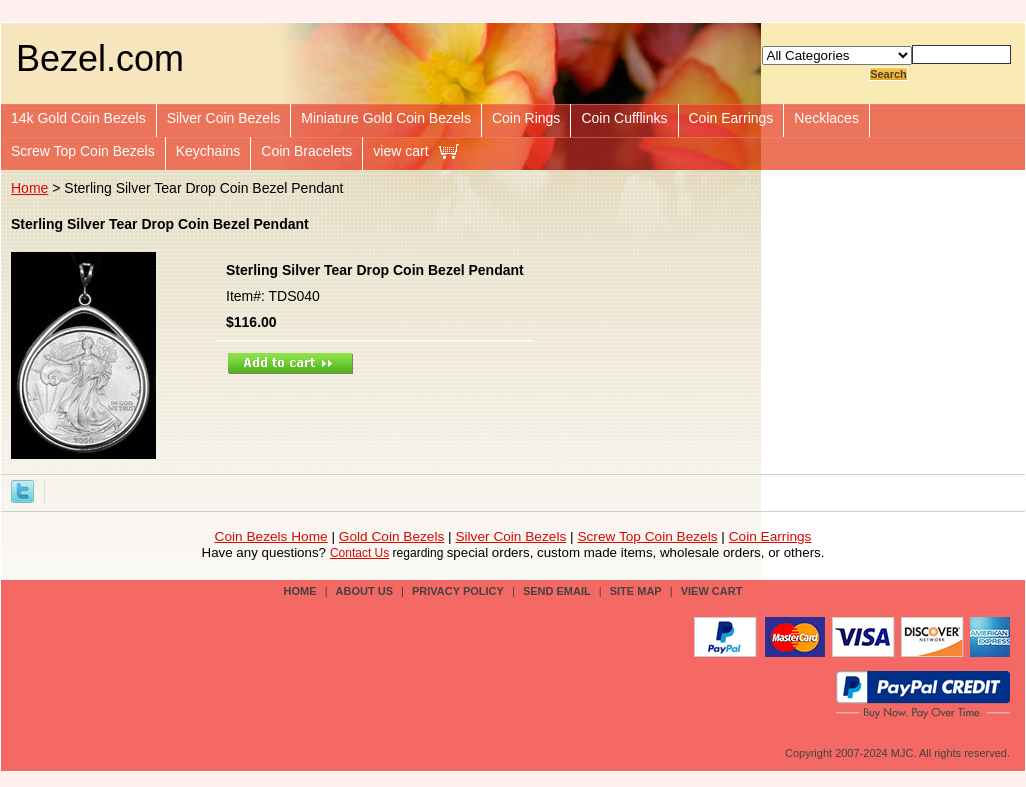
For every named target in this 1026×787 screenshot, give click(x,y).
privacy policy (458, 591)
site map (636, 591)
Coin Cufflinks (624, 118)
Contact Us (359, 553)
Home (29, 188)
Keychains (208, 151)
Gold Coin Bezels (392, 536)
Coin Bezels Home (271, 536)
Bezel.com (100, 58)
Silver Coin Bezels (224, 118)
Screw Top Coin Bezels (83, 151)
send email (557, 591)
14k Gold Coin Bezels (78, 118)
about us (364, 591)
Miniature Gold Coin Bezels (386, 118)
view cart (400, 151)
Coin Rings (526, 118)
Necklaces (826, 118)
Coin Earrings (731, 118)
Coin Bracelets (306, 151)
